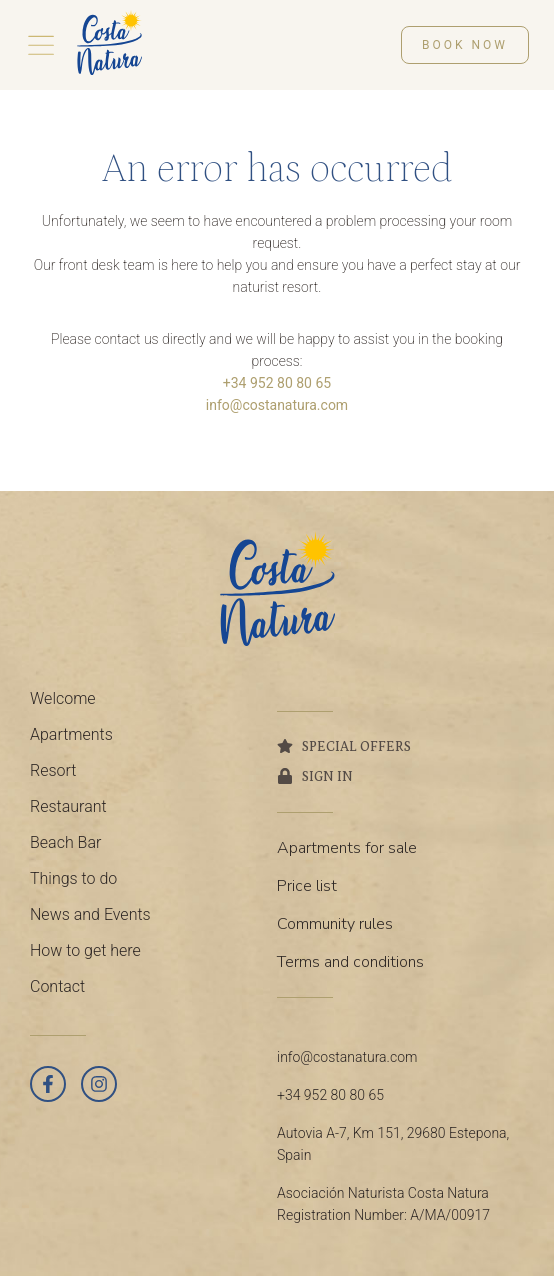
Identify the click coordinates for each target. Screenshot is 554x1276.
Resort (53, 770)
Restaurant (68, 806)
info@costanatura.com (277, 405)
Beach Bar (65, 842)
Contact (57, 986)
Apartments (71, 734)
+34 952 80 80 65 (277, 383)
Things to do (73, 878)
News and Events (90, 914)
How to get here (85, 950)
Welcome (63, 698)
